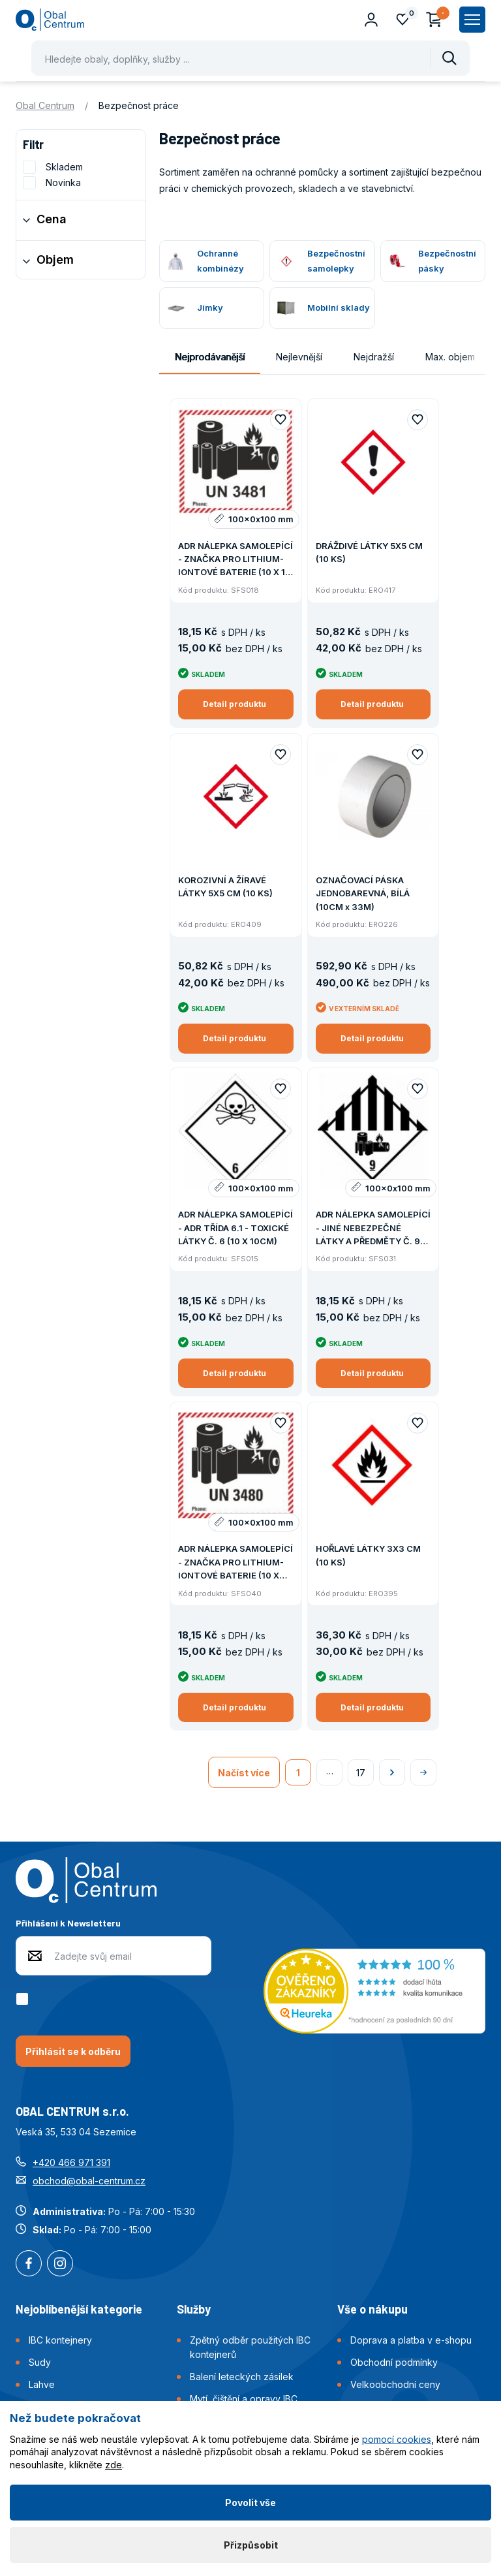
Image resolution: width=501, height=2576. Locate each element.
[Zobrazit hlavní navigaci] (472, 20)
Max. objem (450, 356)
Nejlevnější (299, 356)
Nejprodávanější (210, 356)
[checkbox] (24, 1999)
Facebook (29, 2265)
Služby (194, 2309)
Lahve (42, 2384)
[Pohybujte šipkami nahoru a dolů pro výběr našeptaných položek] (250, 58)
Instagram (60, 2265)
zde (113, 2464)
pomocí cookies (396, 2439)
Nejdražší (374, 356)
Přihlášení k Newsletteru (68, 1922)
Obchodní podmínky (394, 2362)
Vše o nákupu (372, 2309)
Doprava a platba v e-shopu (411, 2340)
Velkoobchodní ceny (395, 2384)
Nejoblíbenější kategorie (79, 2309)
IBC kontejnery (60, 2340)
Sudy (40, 2362)
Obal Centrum (45, 105)
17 (360, 1772)
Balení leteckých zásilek (242, 2376)
